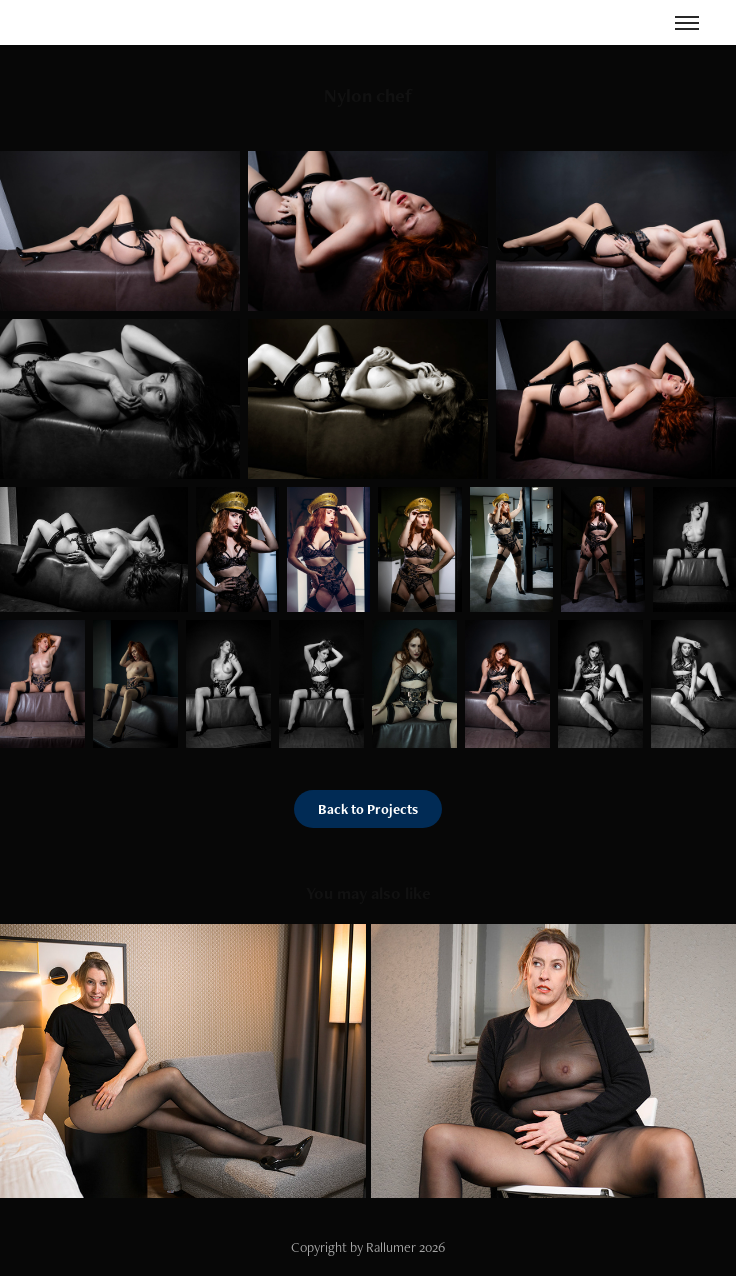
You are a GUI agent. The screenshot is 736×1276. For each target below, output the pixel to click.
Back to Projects (368, 809)
